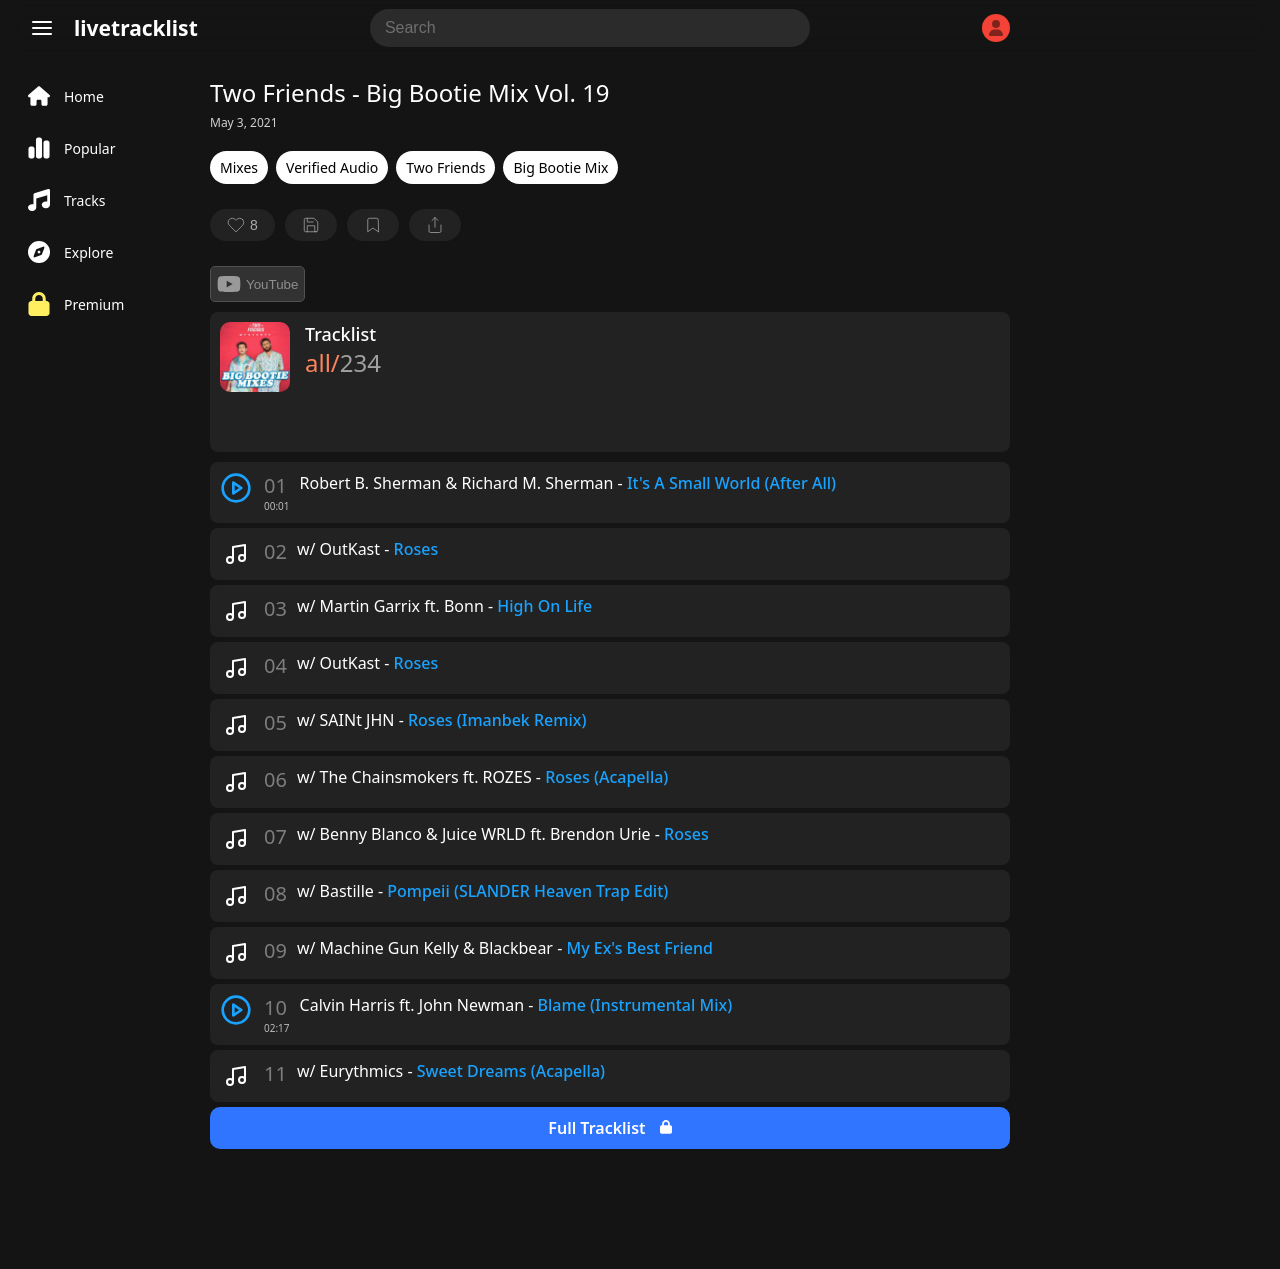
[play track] (236, 488)
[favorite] (242, 225)
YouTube (257, 284)
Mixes (239, 167)
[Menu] (42, 28)
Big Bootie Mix (560, 167)
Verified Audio (332, 167)
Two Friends (445, 167)
